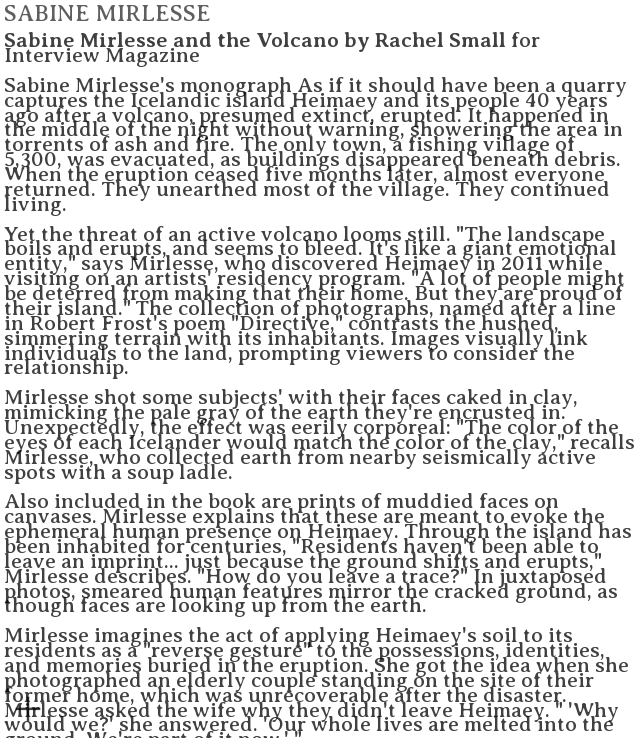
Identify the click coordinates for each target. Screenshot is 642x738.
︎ (28, 709)
